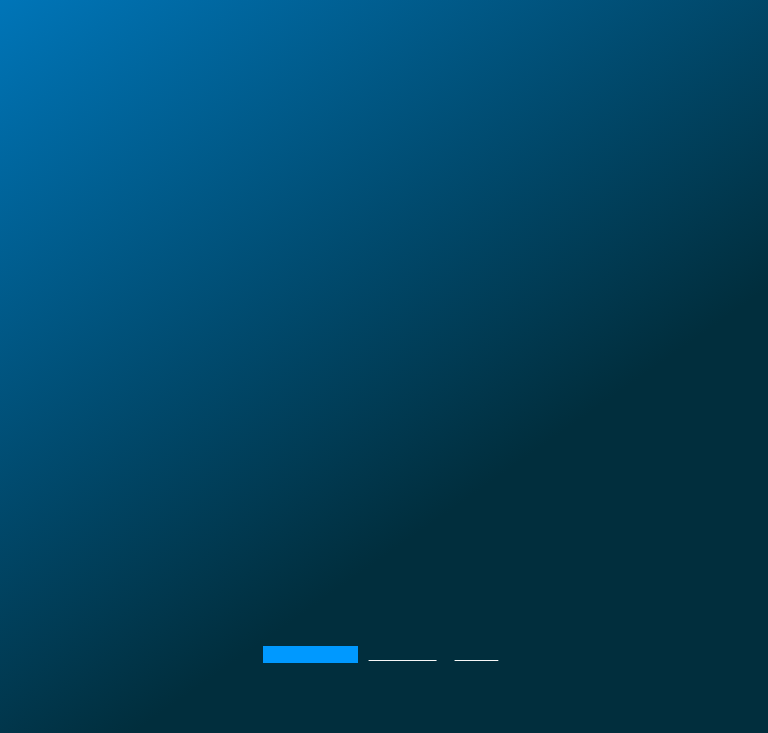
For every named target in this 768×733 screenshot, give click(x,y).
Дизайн (480, 654)
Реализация (403, 654)
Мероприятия (306, 654)
